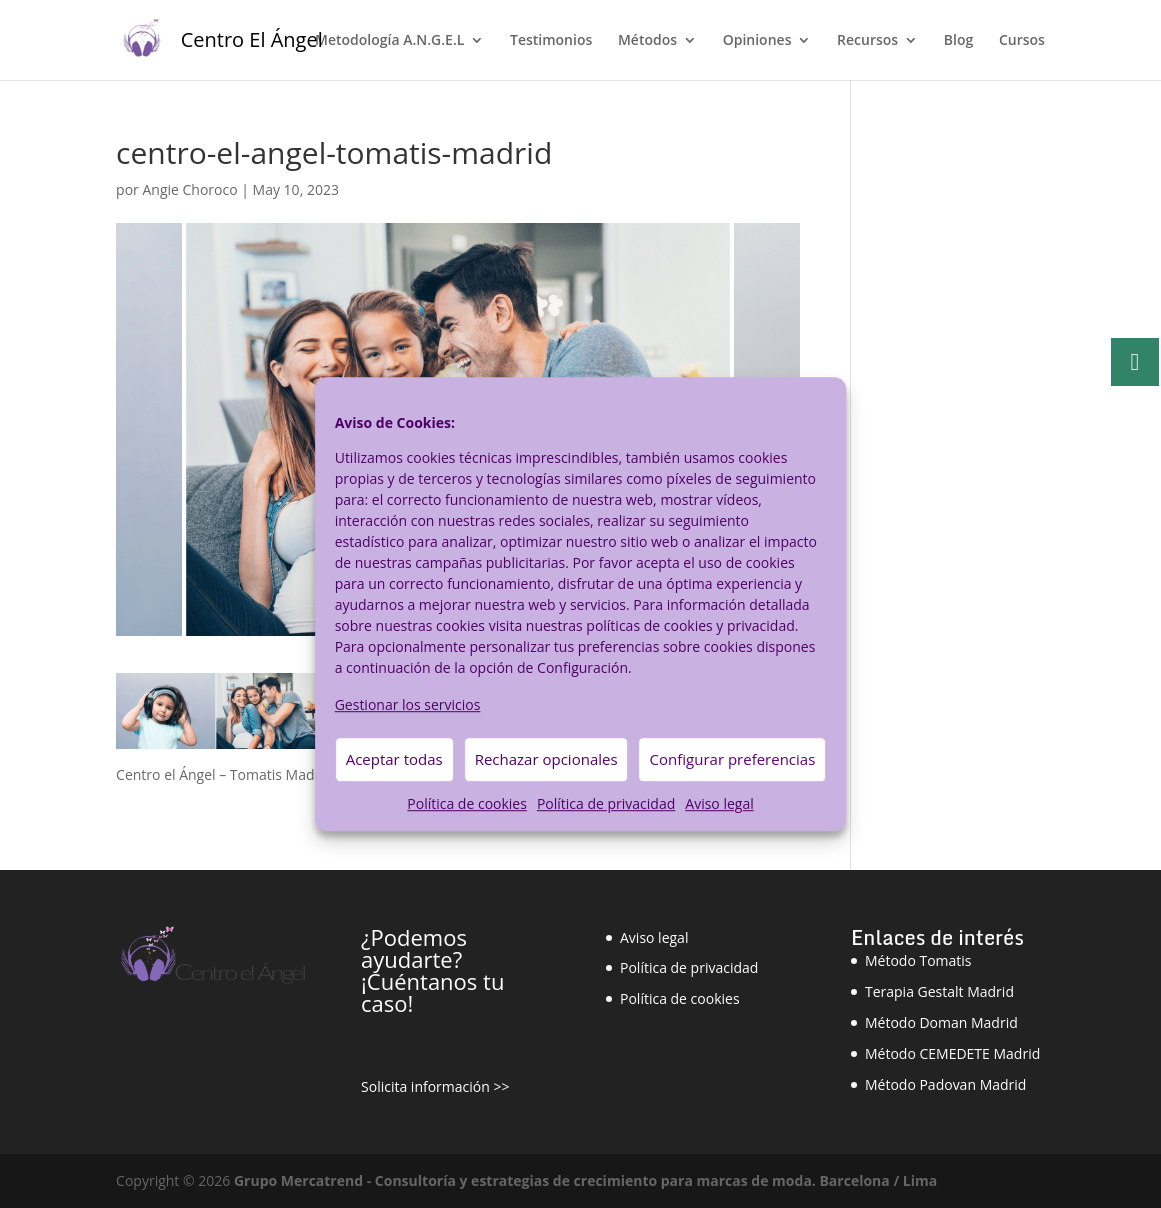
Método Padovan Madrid (945, 1084)
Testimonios (551, 41)
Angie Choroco (189, 189)
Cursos (1022, 41)
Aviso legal (719, 803)
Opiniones (757, 41)
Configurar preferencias (733, 760)
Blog (958, 41)
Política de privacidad (606, 803)
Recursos (867, 41)
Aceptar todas (394, 760)
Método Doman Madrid (941, 1022)
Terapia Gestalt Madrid (939, 991)
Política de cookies (467, 803)
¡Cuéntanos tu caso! (432, 992)
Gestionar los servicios (408, 704)
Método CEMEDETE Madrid (952, 1053)
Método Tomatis (918, 960)
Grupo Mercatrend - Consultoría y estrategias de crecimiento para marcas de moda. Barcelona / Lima (585, 1180)
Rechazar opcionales (546, 760)
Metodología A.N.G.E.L (389, 41)
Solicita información (425, 1086)
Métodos (647, 41)
